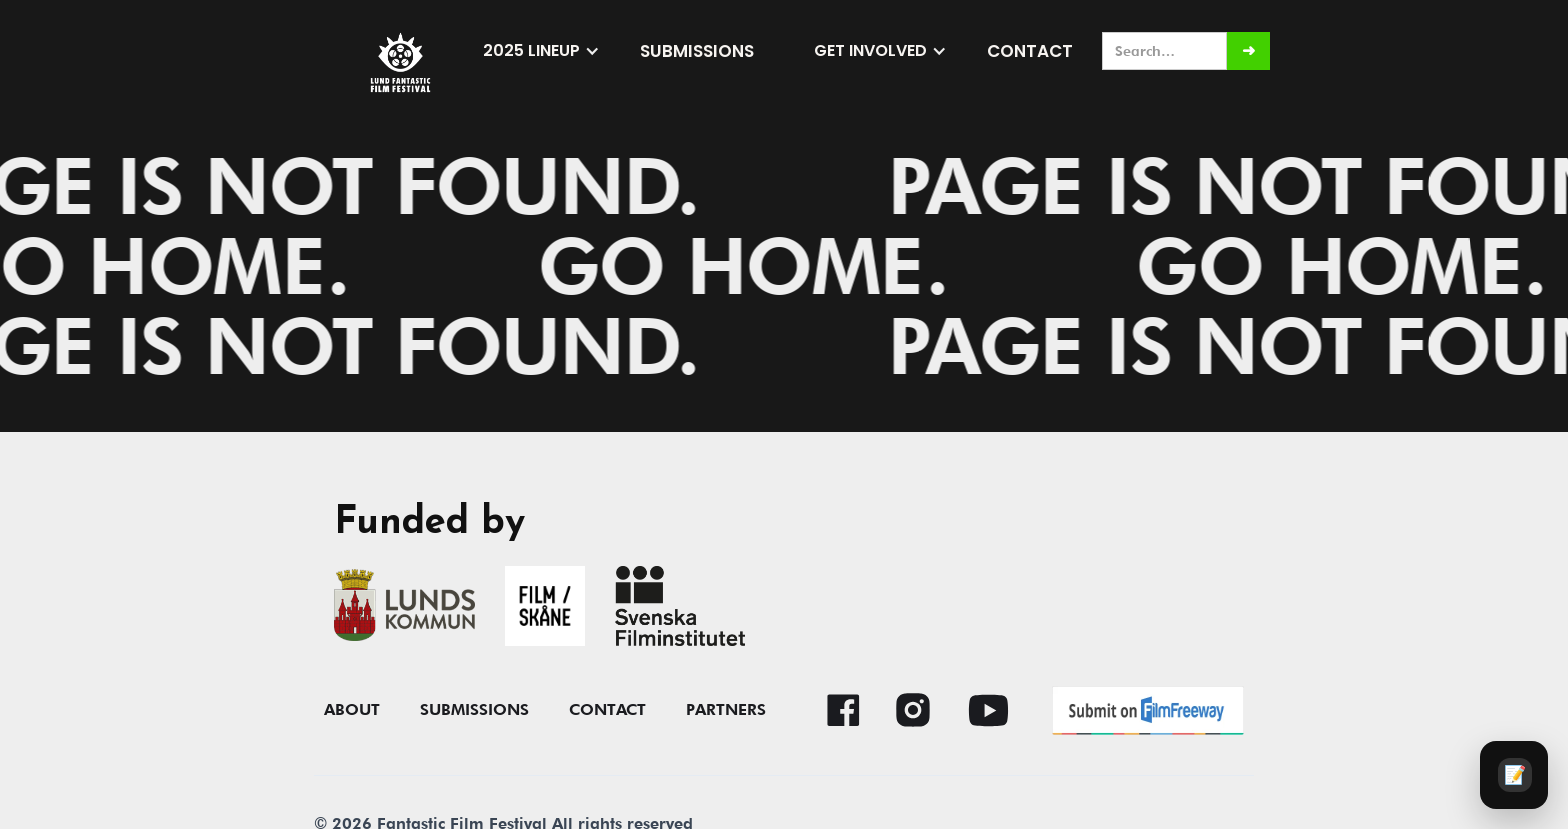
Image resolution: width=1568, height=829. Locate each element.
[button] (541, 51)
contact (607, 710)
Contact (1030, 51)
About (352, 710)
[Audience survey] (1514, 775)
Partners (726, 710)
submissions (697, 51)
